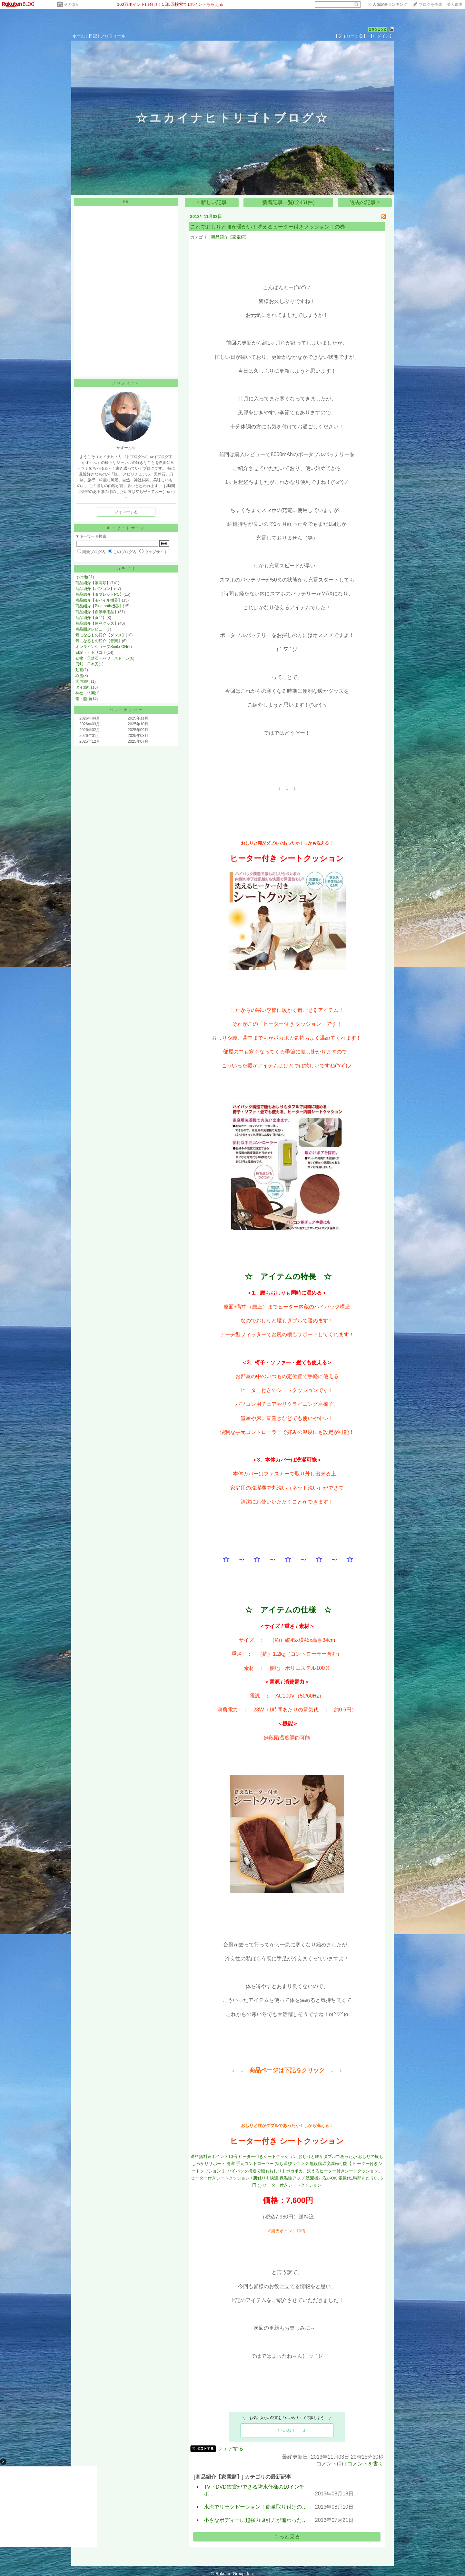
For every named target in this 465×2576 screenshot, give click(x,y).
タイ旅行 (83, 687)
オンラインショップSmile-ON (101, 646)
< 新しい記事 (212, 202)
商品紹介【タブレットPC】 (99, 594)
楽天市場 (454, 4)
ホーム (79, 36)
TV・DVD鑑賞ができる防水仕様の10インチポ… (254, 2490)
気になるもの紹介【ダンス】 (100, 635)
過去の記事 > (365, 202)
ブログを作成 (430, 4)
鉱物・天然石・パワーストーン (102, 658)
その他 (81, 577)
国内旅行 (83, 681)
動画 (79, 670)
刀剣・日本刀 (87, 664)
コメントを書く (365, 2463)
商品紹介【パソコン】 (94, 588)
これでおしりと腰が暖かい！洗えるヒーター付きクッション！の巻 (267, 227)
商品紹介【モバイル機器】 (98, 600)
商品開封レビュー (90, 629)
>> (387, 4)
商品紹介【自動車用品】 (96, 612)
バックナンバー (126, 710)
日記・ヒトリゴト (90, 652)
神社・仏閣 (85, 693)
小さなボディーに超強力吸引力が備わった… (255, 2520)
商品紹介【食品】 (90, 617)
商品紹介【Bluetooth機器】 (99, 606)
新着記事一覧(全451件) (288, 202)
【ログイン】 (381, 36)
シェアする (230, 2448)
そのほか (71, 4)
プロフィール (112, 36)
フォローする (126, 512)
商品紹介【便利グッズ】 (96, 623)
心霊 (79, 675)
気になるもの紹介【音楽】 (98, 641)
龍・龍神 (83, 699)
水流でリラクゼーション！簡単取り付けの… (255, 2507)
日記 (93, 36)
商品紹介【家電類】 (92, 583)
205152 (378, 29)
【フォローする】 (350, 36)
